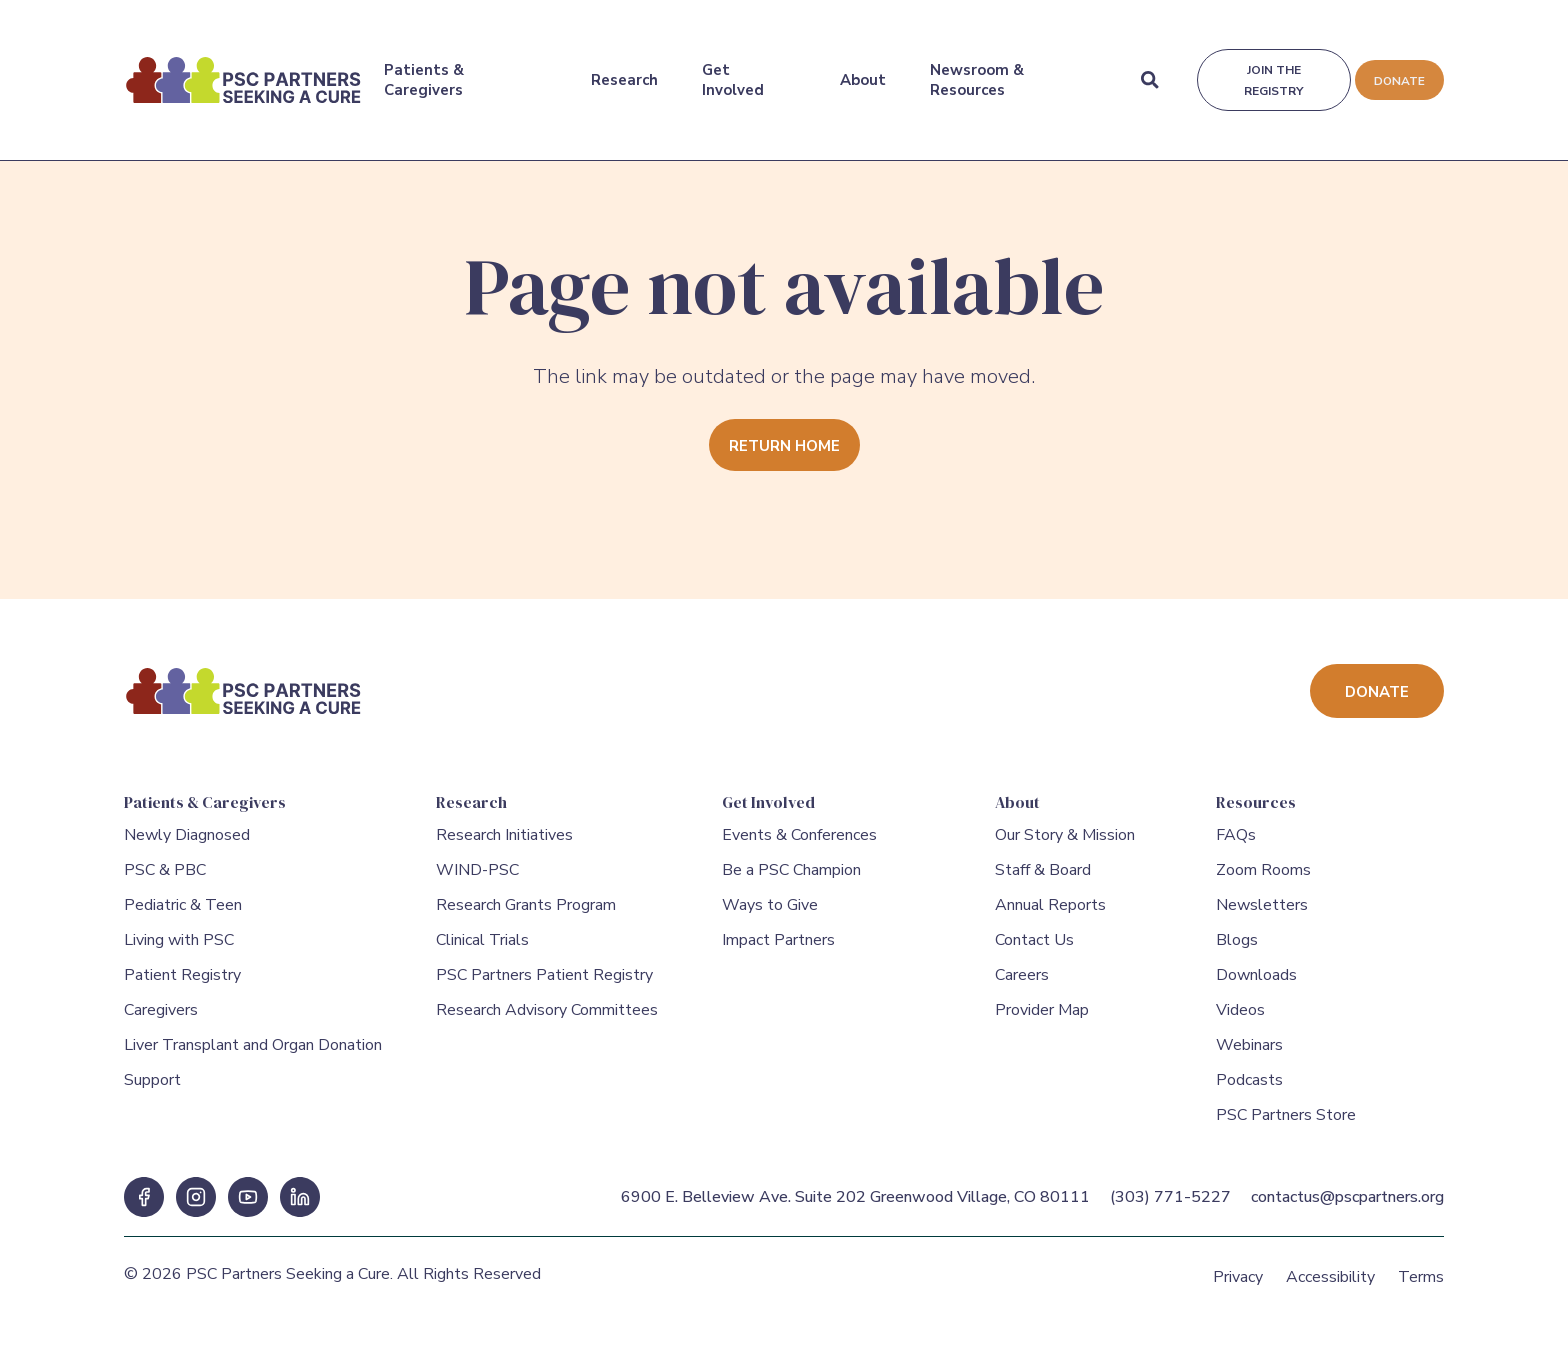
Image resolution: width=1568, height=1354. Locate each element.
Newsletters (1262, 916)
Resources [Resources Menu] (1256, 802)
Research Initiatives (504, 846)
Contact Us (1034, 951)
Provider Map (1042, 1021)
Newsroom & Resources (975, 69)
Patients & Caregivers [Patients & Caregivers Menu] (423, 69)
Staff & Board (1043, 881)
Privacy (1238, 1288)
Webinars (1249, 1056)
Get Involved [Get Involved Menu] (732, 69)
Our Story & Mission (1065, 846)
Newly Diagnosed (187, 846)
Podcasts (1249, 1091)
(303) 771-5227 (1170, 1208)
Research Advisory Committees (547, 1021)
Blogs (1237, 951)
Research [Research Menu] (623, 69)
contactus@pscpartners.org (1347, 1208)
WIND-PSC (477, 881)
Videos (1240, 1021)
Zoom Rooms (1263, 881)
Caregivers (161, 1021)
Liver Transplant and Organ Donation (253, 1056)
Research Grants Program (526, 916)
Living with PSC (179, 951)
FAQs (1236, 846)
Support (152, 1091)
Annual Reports (1050, 916)
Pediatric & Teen (183, 916)
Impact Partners (778, 951)
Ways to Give (770, 916)
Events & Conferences (799, 846)
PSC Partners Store (1286, 1126)
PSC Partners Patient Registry (544, 986)
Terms (1421, 1288)
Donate (1398, 70)
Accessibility (1330, 1288)
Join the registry (1271, 69)
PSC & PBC (165, 881)
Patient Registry (182, 986)
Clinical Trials (482, 951)
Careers (1022, 986)
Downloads (1256, 986)
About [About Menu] (861, 69)
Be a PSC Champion (791, 881)
